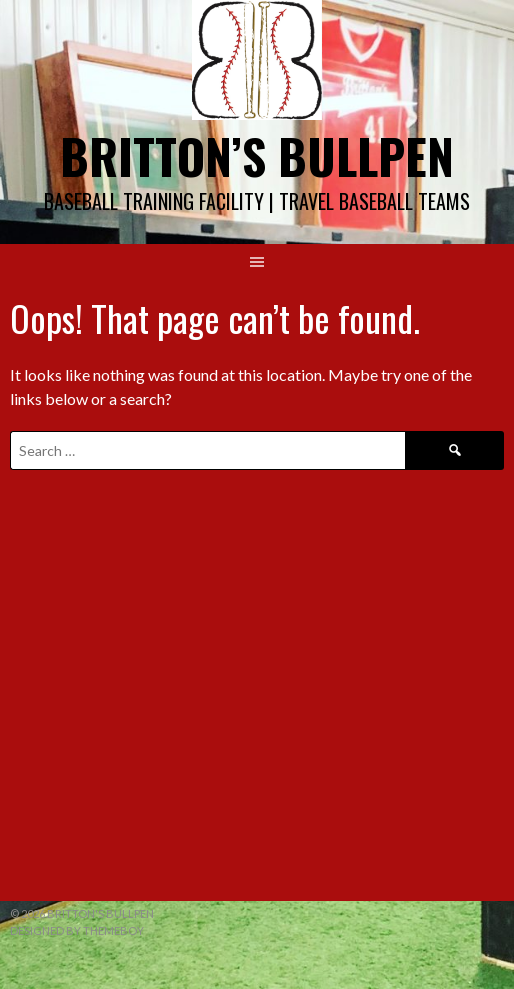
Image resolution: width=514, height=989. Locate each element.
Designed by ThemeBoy (77, 930)
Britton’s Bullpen (257, 155)
